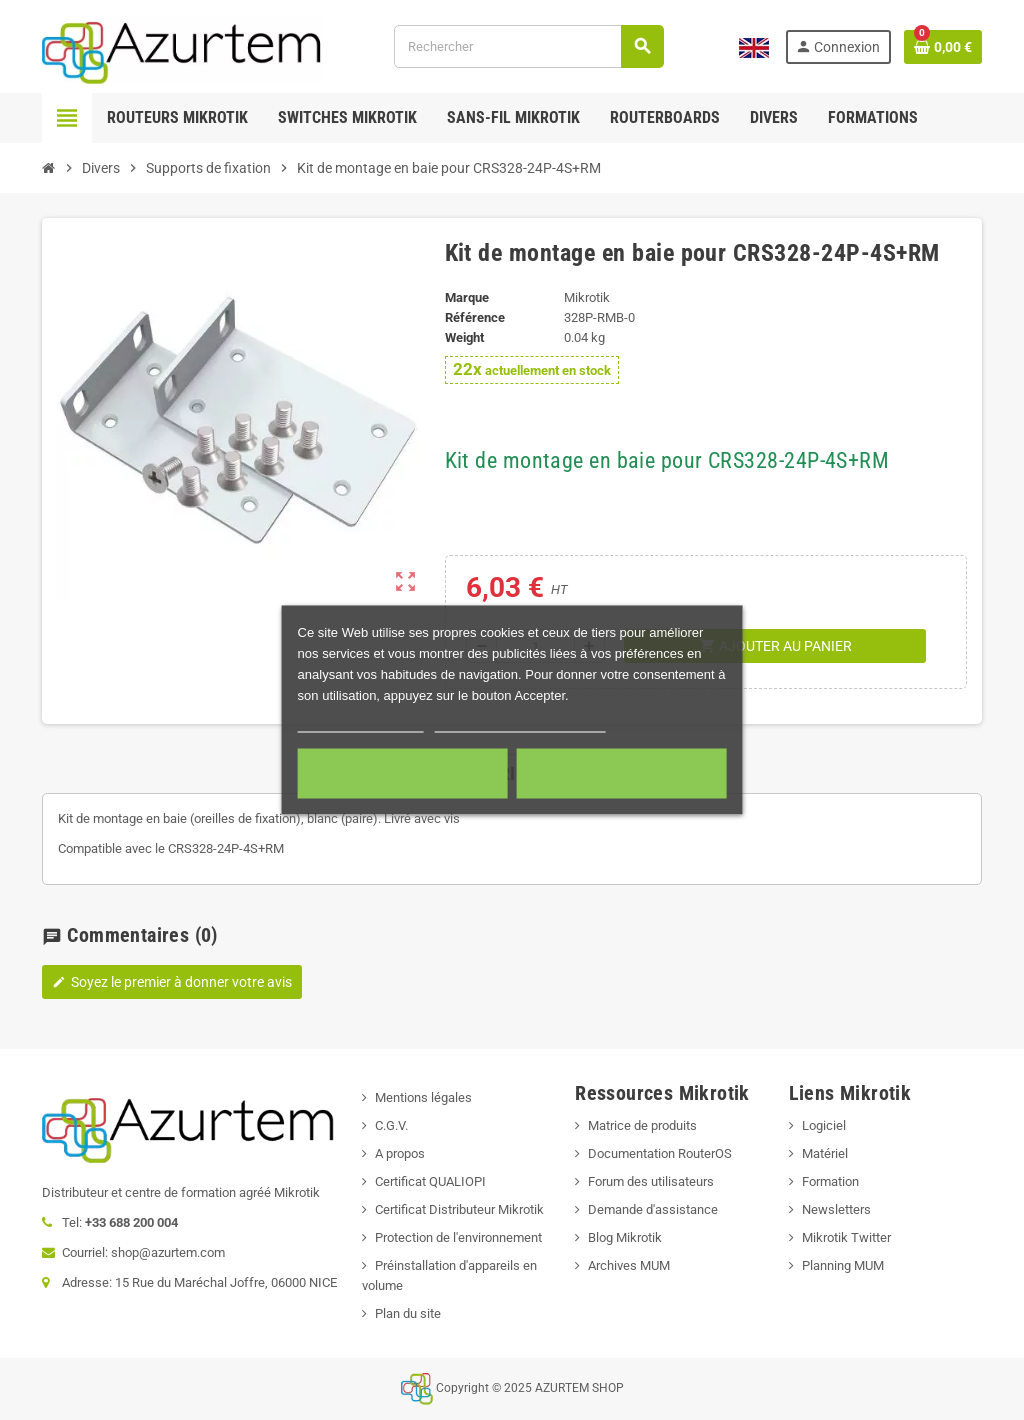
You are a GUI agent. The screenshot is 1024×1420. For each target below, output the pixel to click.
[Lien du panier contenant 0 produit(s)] (943, 47)
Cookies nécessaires (403, 774)
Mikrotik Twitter (846, 1237)
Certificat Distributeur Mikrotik (459, 1209)
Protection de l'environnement (458, 1237)
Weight (464, 337)
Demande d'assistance (653, 1209)
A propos (400, 1153)
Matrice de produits (642, 1125)
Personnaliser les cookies (520, 723)
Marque (467, 297)
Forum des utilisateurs (651, 1181)
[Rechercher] (528, 46)
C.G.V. (391, 1125)
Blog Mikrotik (625, 1237)
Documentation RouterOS (660, 1153)
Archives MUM (629, 1265)
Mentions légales (423, 1097)
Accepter (621, 774)
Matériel (825, 1153)
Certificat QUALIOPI (430, 1181)
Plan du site (408, 1313)
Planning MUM (843, 1265)
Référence (475, 317)
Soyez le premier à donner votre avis (172, 982)
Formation (830, 1181)
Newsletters (836, 1209)
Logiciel (824, 1125)
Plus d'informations (361, 723)
